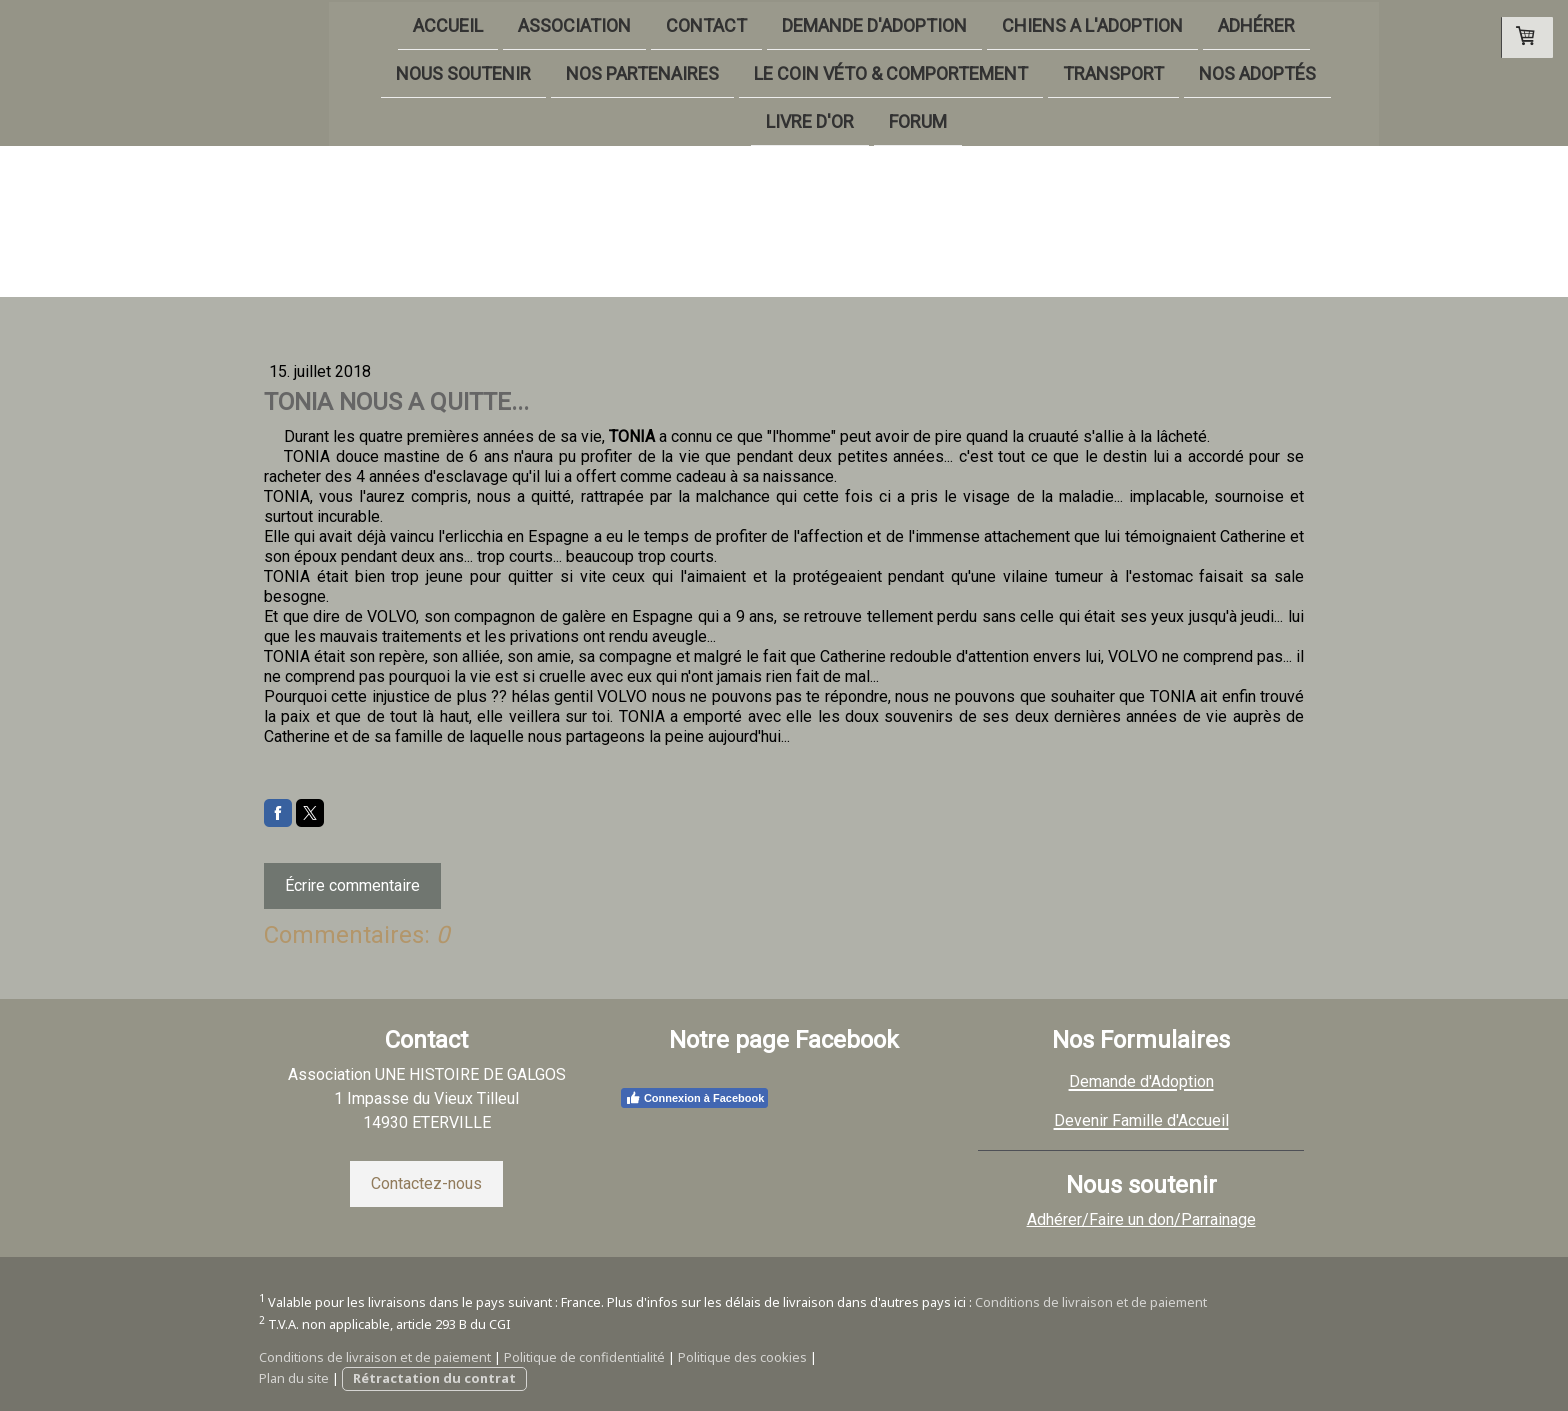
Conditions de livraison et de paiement (1091, 1302)
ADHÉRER (1186, 23)
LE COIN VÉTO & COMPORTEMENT (822, 73)
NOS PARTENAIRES (573, 73)
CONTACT (636, 23)
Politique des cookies (742, 1357)
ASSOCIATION (504, 23)
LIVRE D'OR (740, 123)
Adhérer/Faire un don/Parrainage (1141, 1219)
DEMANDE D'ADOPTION (804, 23)
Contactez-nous (426, 1183)
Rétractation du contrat (434, 1378)
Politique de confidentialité (584, 1357)
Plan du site (294, 1378)
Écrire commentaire (352, 885)
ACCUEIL (378, 23)
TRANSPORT (1044, 73)
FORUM (848, 123)
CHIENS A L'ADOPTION (1022, 23)
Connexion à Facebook (694, 1098)
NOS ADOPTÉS (1188, 73)
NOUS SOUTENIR (394, 73)
